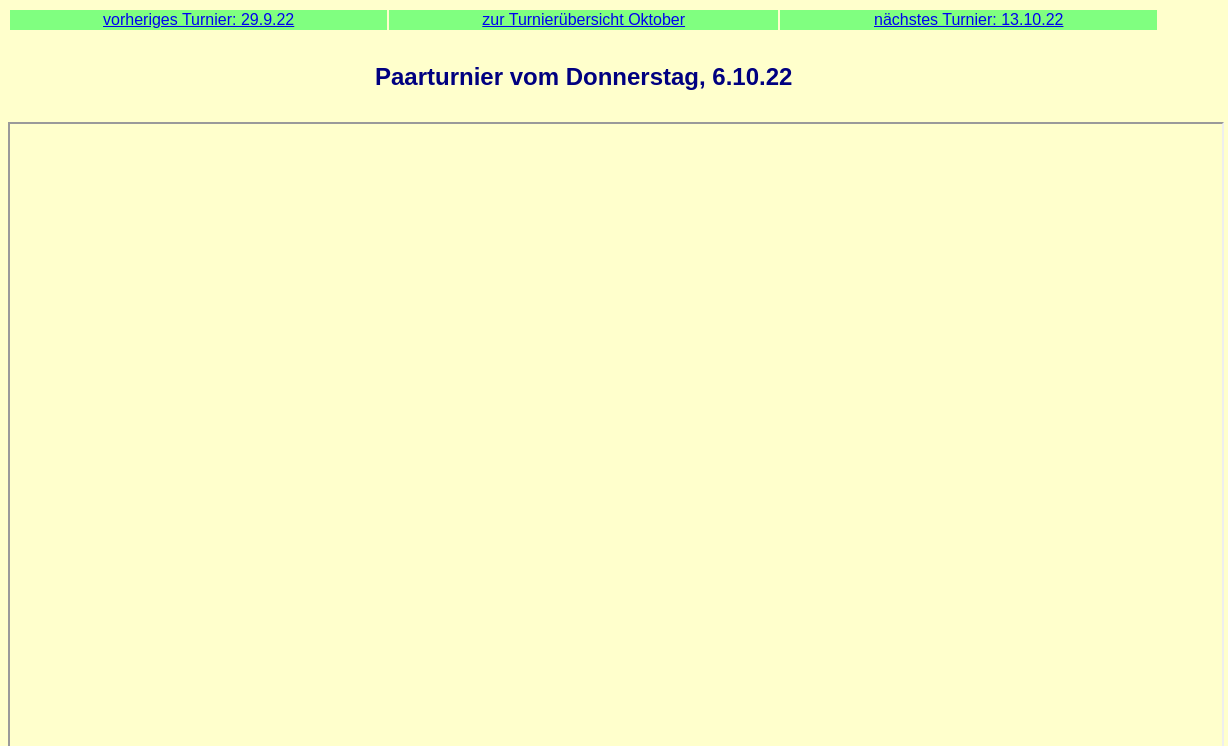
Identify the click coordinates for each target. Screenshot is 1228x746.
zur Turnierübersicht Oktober (583, 19)
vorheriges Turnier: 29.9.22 (198, 19)
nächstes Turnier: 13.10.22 (968, 19)
